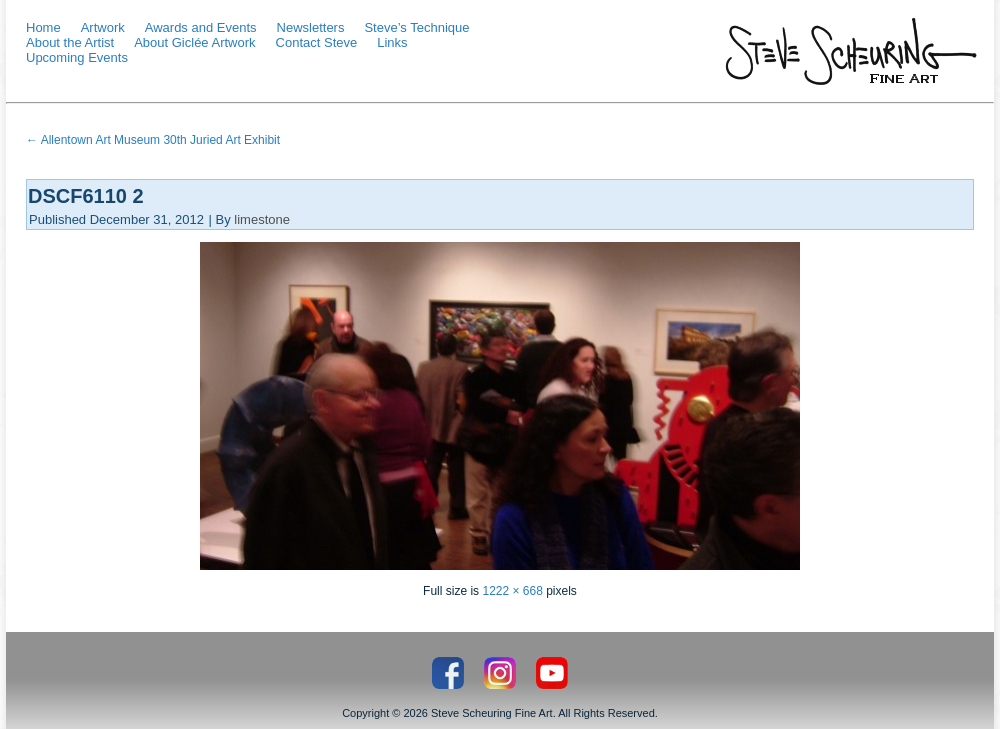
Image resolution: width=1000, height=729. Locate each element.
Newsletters (311, 27)
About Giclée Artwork (194, 42)
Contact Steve (317, 42)
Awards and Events (201, 27)
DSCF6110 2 (86, 196)
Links (392, 42)
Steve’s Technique (416, 27)
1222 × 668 (512, 591)
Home (43, 27)
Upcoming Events (77, 57)
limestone (262, 219)
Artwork (103, 27)
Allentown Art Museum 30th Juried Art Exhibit (153, 140)
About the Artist (70, 42)
